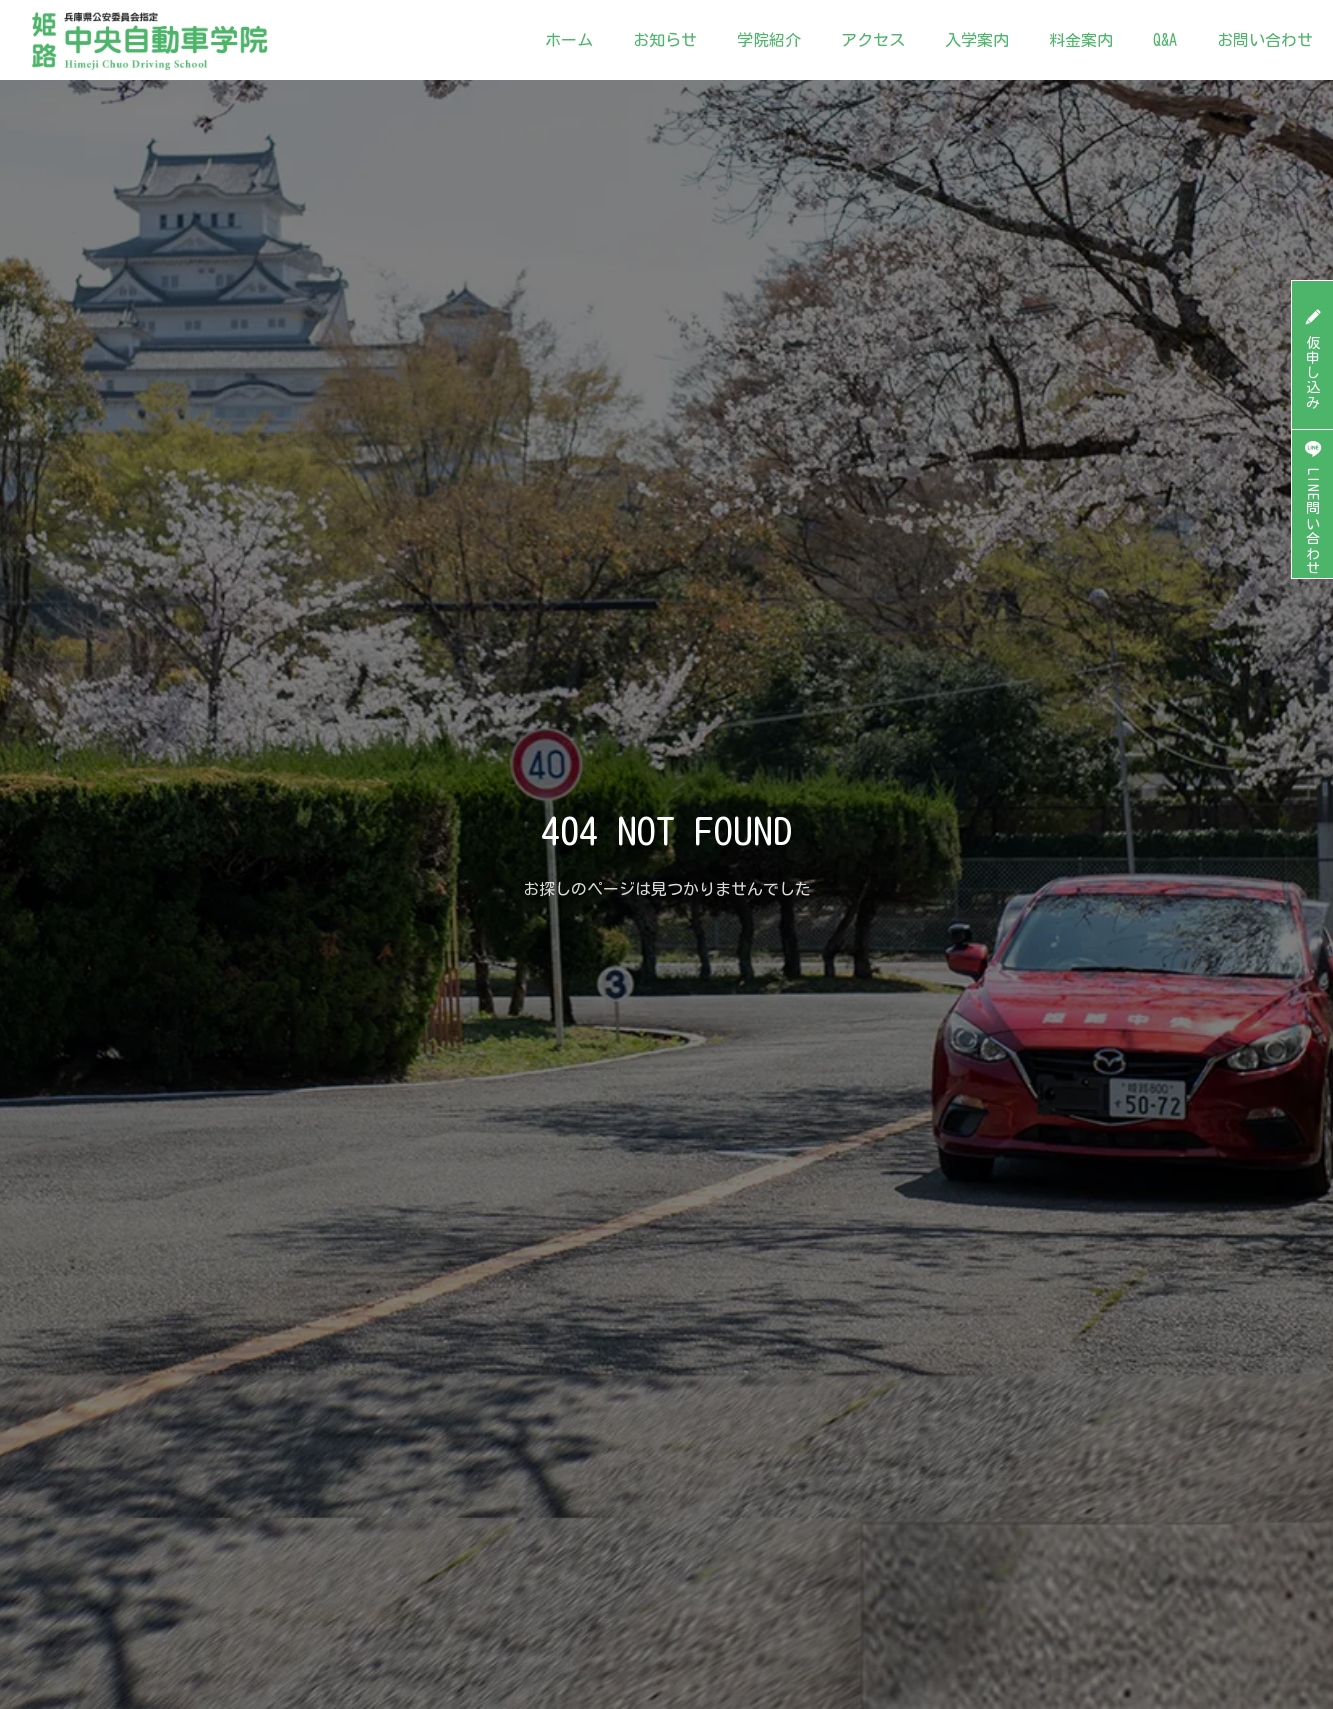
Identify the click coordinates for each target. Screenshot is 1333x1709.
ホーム (569, 40)
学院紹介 (769, 40)
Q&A (1165, 40)
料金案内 (1081, 40)
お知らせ (665, 40)
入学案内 (977, 40)
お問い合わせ (1265, 40)
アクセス (873, 40)
